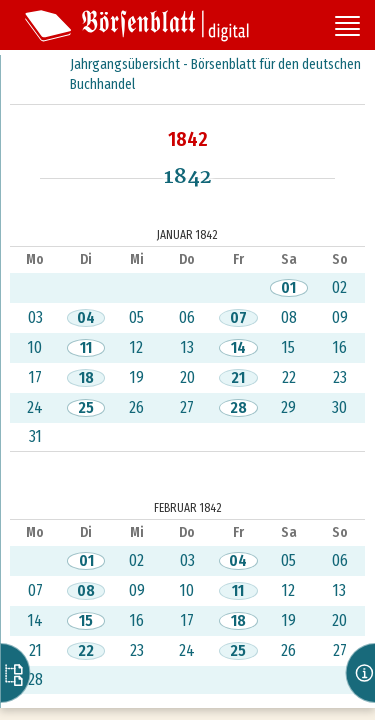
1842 (188, 139)
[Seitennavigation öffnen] (347, 28)
